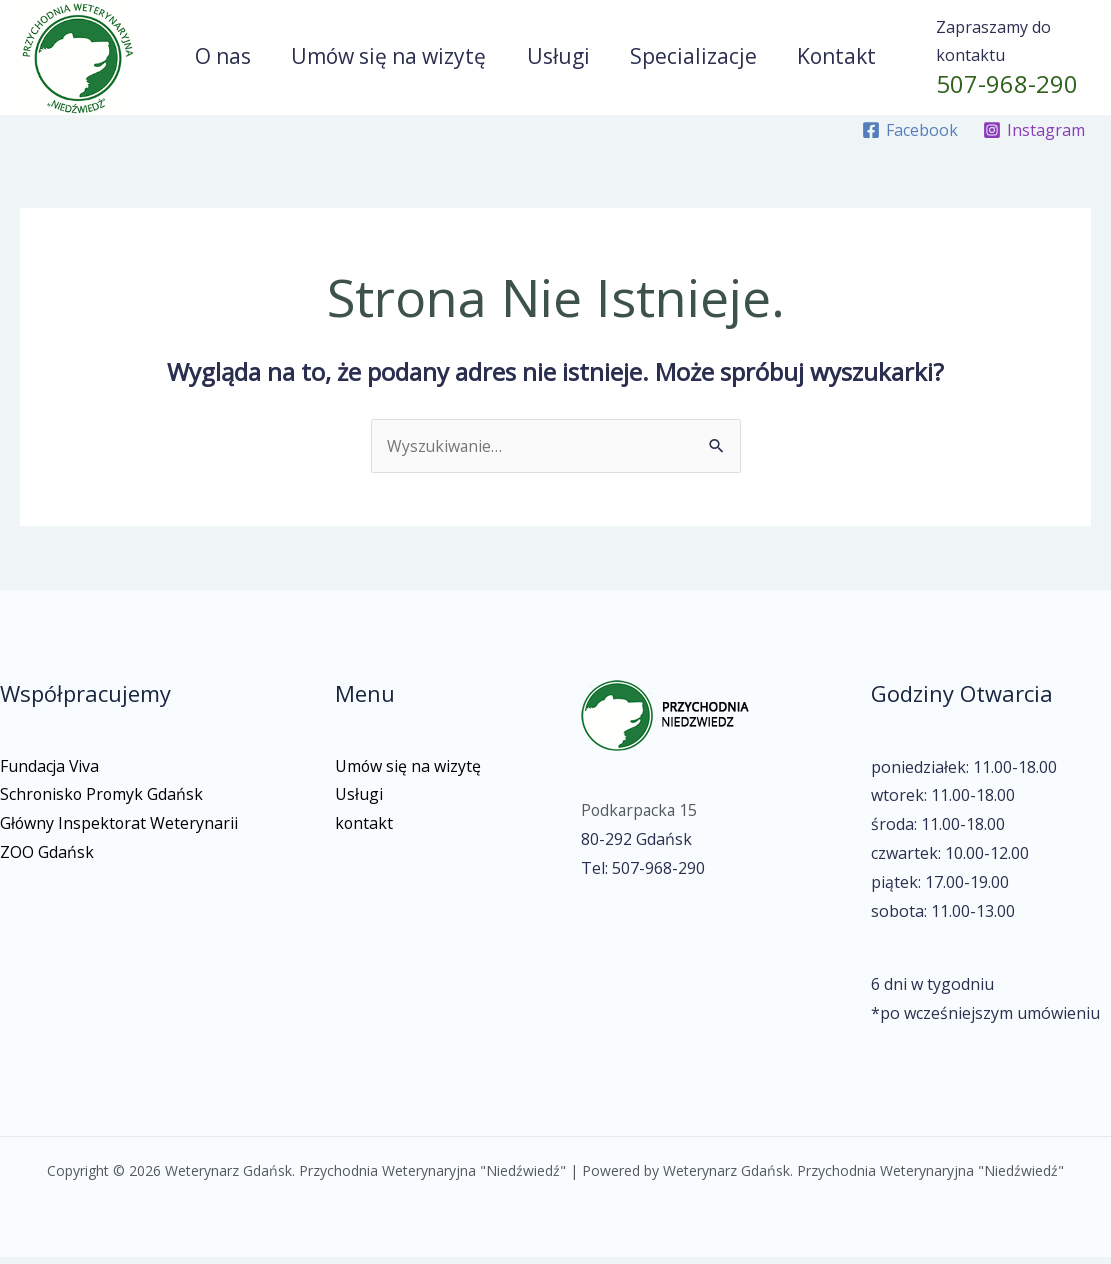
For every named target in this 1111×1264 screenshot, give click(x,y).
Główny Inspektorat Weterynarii (120, 830)
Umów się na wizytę (387, 59)
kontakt (364, 830)
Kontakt (840, 59)
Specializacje (695, 59)
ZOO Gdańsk (47, 859)
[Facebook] (909, 137)
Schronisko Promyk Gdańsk (103, 801)
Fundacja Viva (50, 772)
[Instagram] (1033, 137)
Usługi (558, 59)
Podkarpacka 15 (641, 817)
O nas (220, 59)
